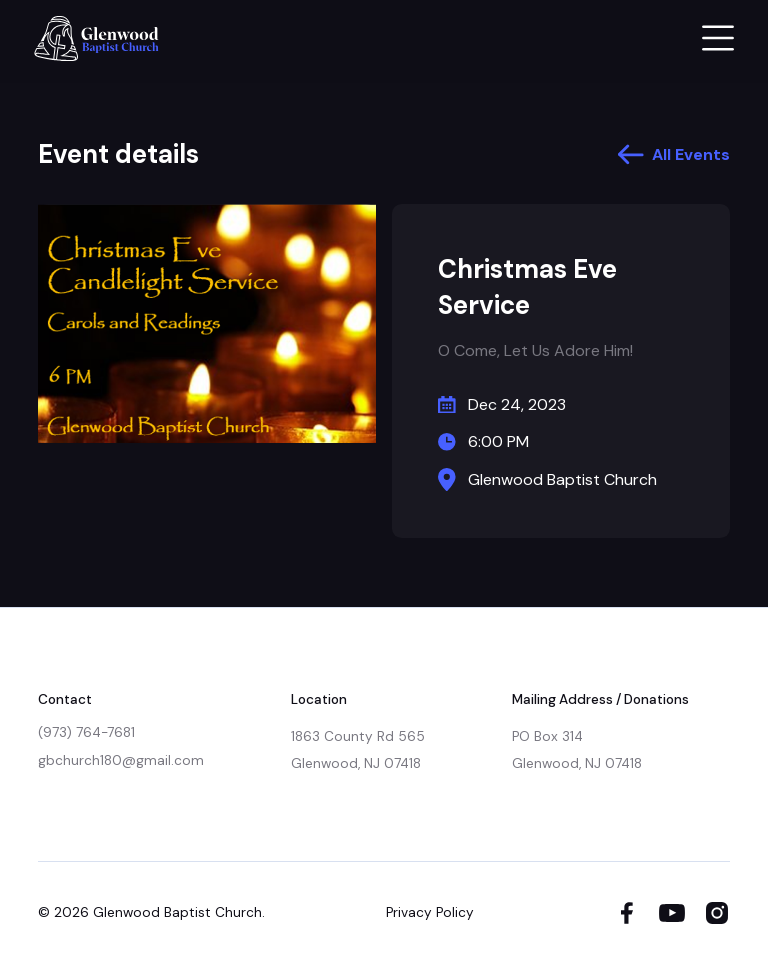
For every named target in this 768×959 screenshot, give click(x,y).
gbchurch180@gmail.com (121, 760)
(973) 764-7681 (86, 732)
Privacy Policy (430, 912)
